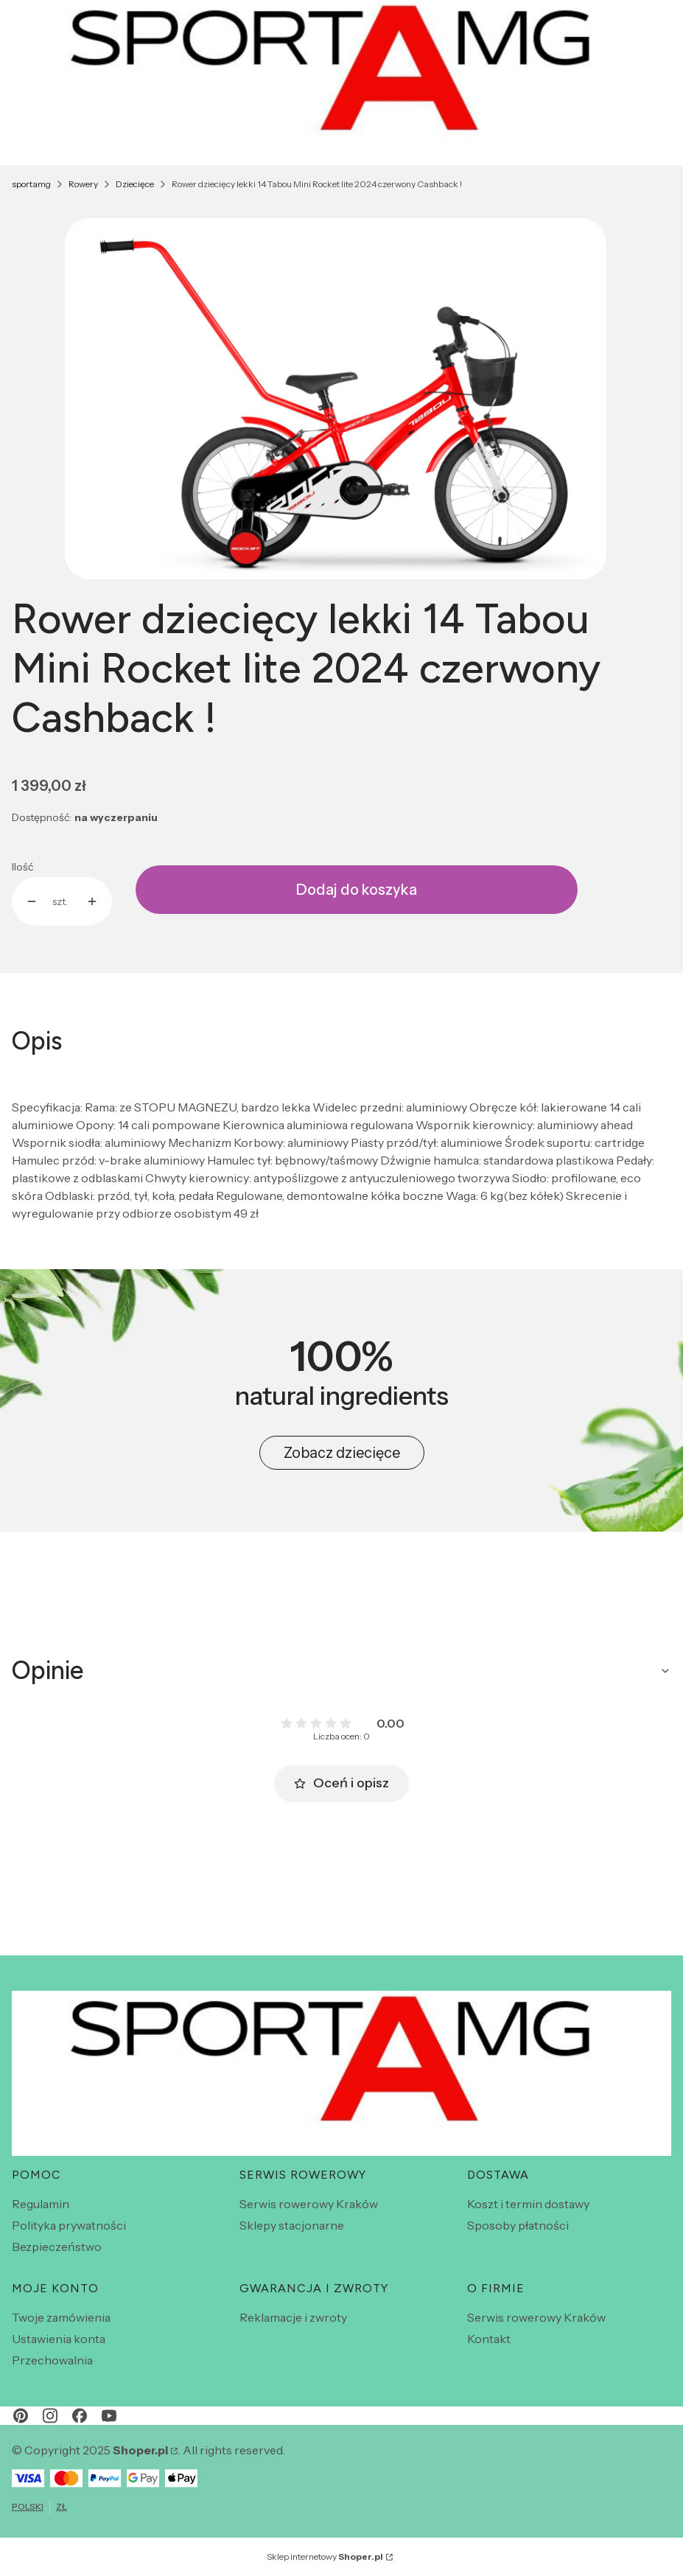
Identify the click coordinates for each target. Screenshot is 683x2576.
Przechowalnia (52, 2360)
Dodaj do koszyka (356, 889)
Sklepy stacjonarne (291, 2225)
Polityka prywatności (69, 2225)
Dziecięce (135, 183)
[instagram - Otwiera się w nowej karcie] (50, 2415)
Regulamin (40, 2203)
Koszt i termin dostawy (528, 2203)
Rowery (83, 183)
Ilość (22, 866)
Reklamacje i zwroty (293, 2317)
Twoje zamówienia (61, 2317)
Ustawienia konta (58, 2338)
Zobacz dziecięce (342, 1453)
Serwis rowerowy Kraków (308, 2203)
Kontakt (489, 2338)
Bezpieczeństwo (57, 2246)
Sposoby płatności (518, 2225)
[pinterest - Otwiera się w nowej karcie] (20, 2415)
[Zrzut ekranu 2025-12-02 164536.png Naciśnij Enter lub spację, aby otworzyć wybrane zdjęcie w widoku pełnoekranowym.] (335, 398)
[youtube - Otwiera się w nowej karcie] (109, 2415)
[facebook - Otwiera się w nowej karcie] (79, 2415)
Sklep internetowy (325, 2556)
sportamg (31, 183)
